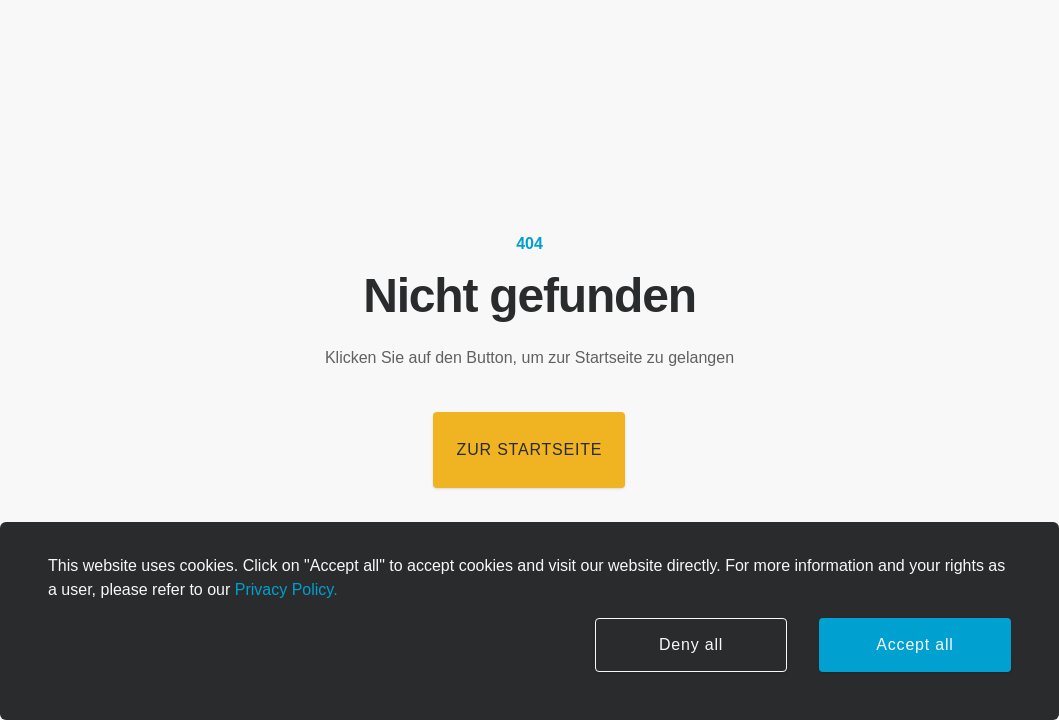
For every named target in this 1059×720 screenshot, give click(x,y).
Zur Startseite (530, 449)
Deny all (691, 644)
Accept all (914, 644)
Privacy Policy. (283, 589)
